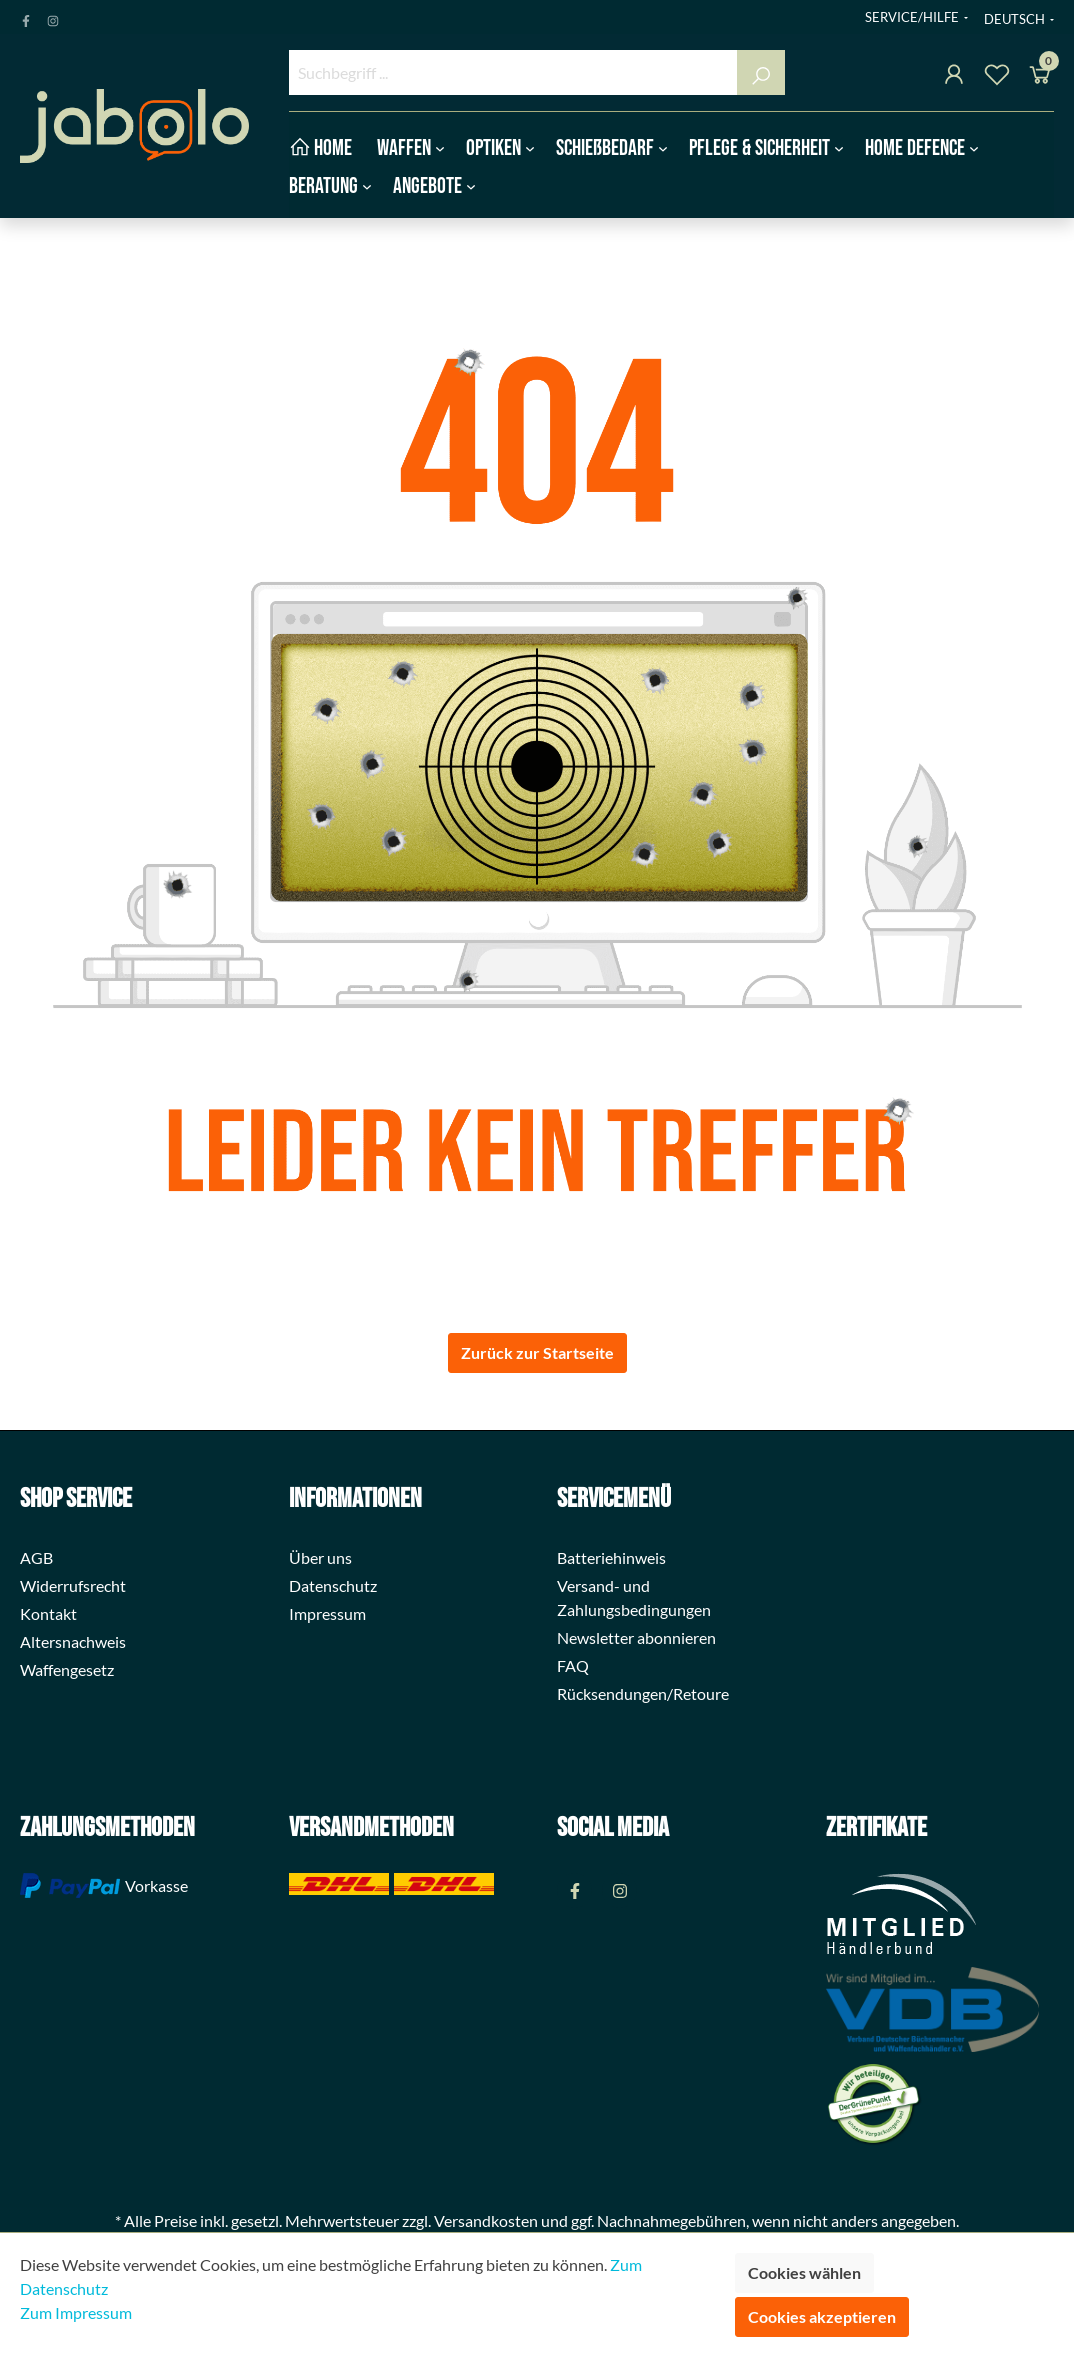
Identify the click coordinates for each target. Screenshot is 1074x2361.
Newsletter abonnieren (636, 1637)
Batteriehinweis (611, 1557)
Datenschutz (333, 1585)
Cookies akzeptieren (822, 2316)
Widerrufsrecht (73, 1585)
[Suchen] (761, 72)
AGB (36, 1557)
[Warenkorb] (1040, 77)
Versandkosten (486, 2220)
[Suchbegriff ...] (514, 72)
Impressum (327, 1613)
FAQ (573, 1665)
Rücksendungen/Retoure (643, 1693)
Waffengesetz (67, 1669)
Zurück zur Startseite (537, 1352)
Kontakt (48, 1613)
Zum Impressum (76, 2312)
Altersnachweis (73, 1641)
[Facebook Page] (26, 17)
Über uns (320, 1557)
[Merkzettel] (997, 77)
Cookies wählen (804, 2272)
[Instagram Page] (53, 17)
